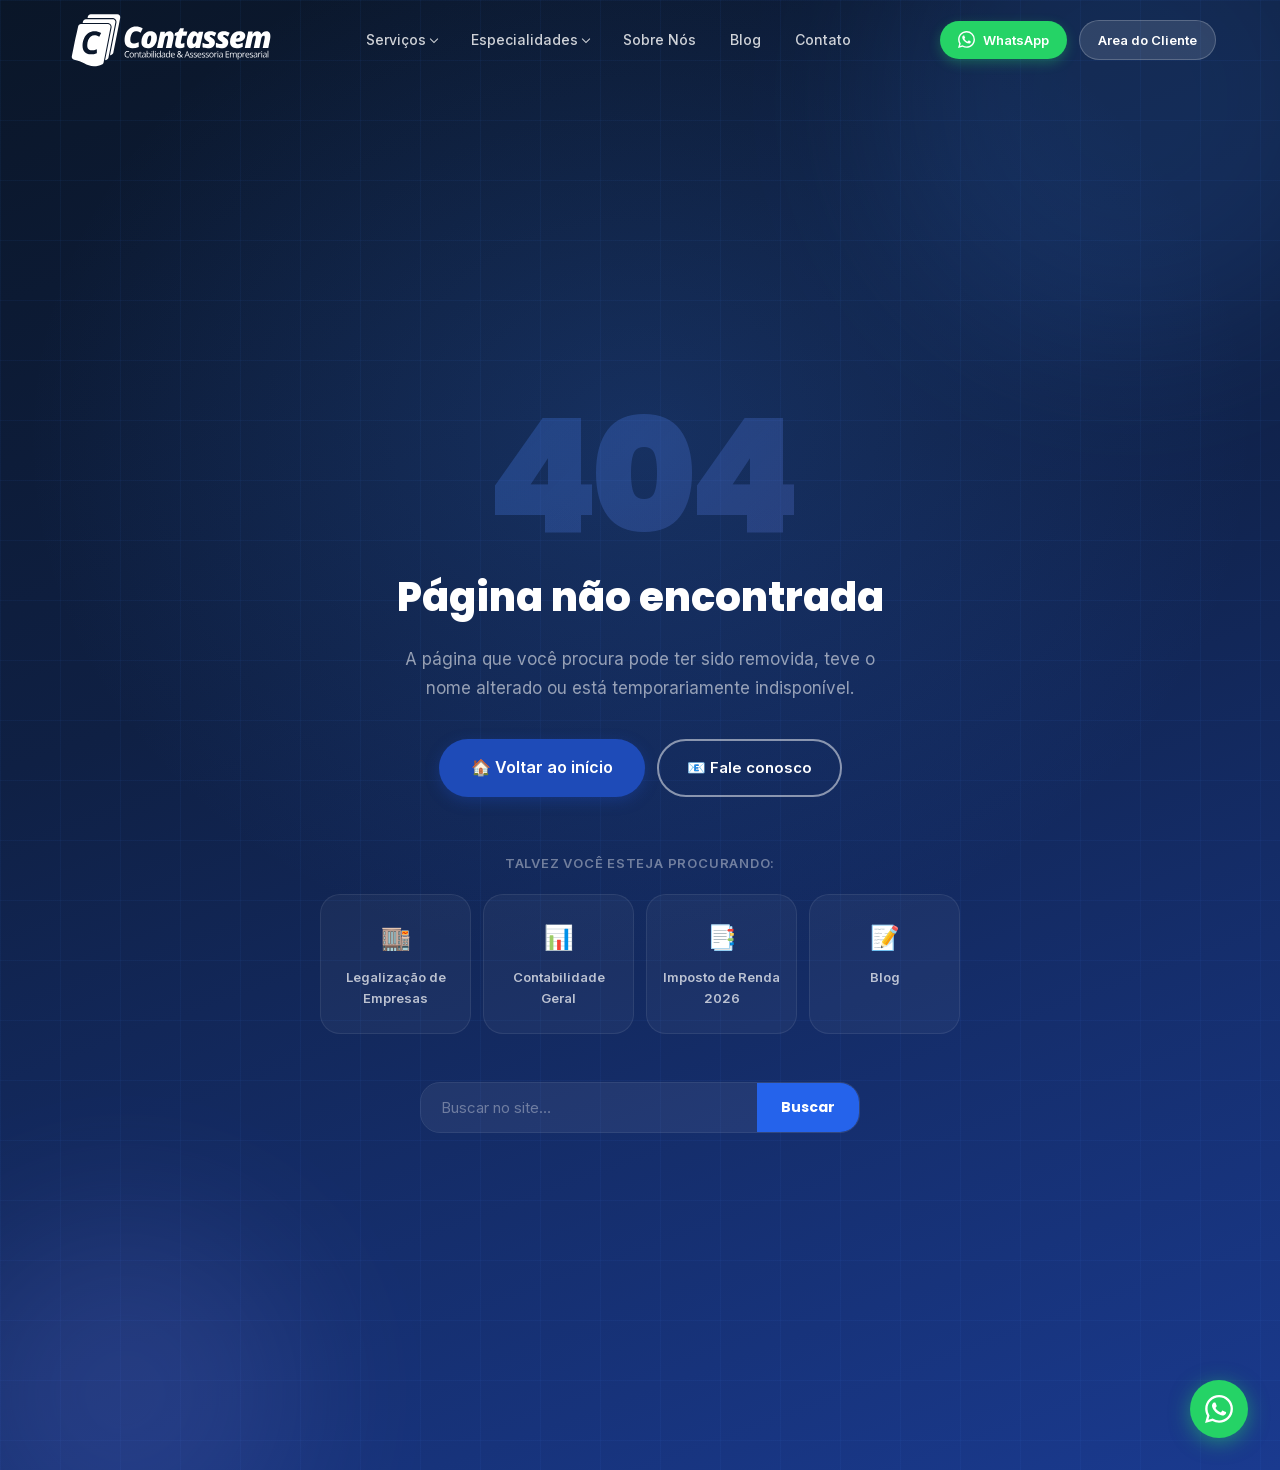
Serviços (396, 39)
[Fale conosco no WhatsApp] (1219, 1409)
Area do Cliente (1147, 40)
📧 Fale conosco (749, 767)
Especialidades (524, 39)
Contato (823, 39)
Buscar (808, 1107)
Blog (745, 39)
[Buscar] (589, 1107)
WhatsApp (1003, 39)
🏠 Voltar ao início (542, 767)
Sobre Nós (659, 39)
